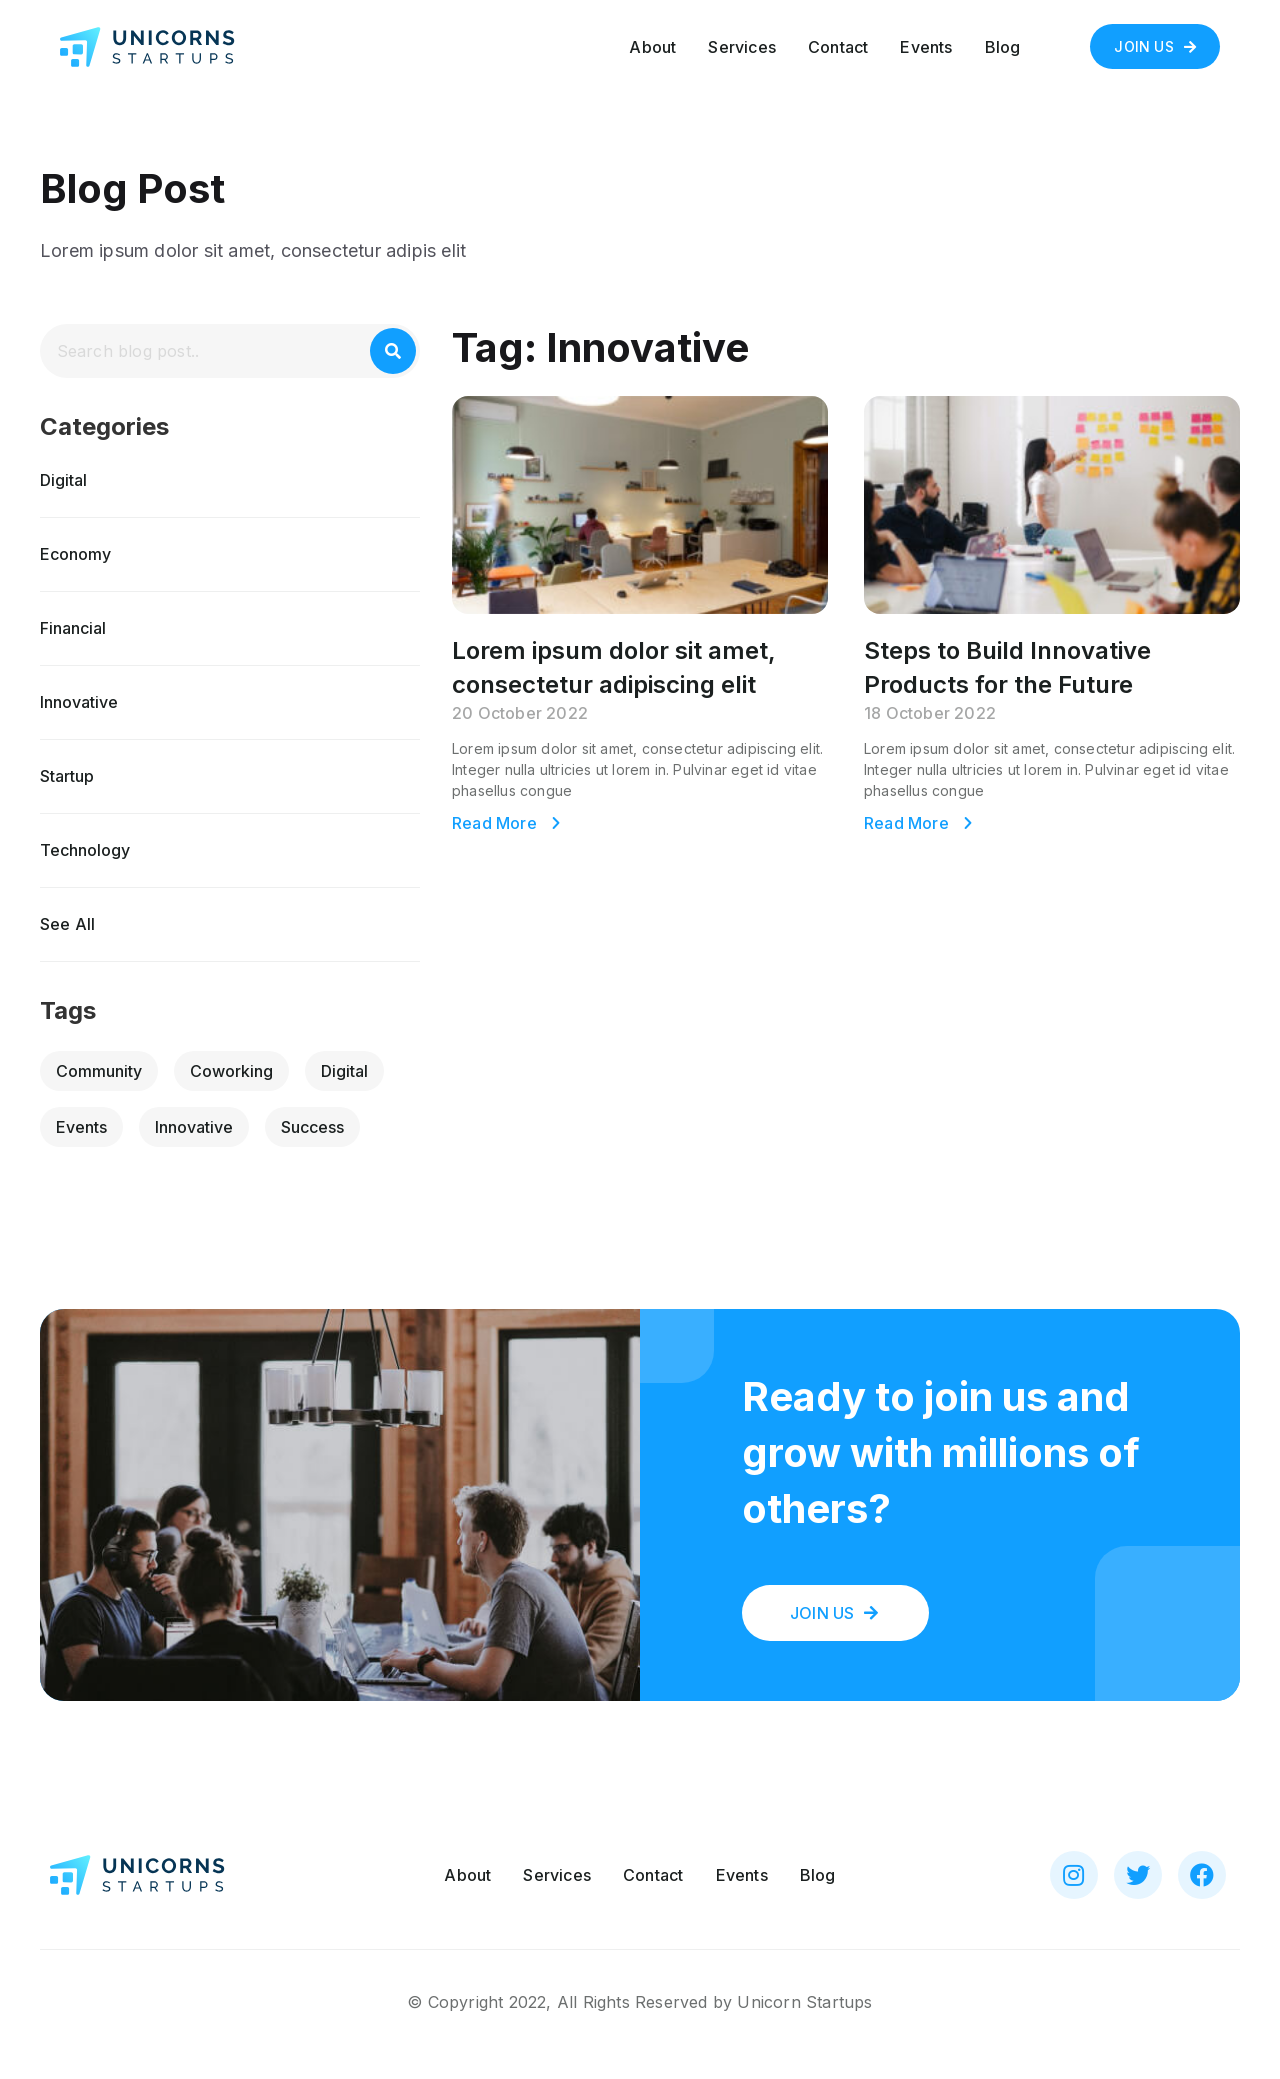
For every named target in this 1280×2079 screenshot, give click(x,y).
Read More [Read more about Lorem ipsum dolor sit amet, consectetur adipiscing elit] (496, 823)
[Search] (393, 351)
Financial (73, 628)
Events (926, 47)
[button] (1155, 46)
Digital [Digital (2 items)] (344, 1071)
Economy (75, 554)
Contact (838, 47)
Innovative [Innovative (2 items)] (194, 1127)
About (652, 47)
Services (742, 47)
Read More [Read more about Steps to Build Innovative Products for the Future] (908, 823)
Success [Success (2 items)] (312, 1127)
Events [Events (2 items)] (81, 1127)
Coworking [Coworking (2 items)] (231, 1071)
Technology (85, 850)
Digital (63, 480)
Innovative (79, 702)
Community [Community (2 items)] (99, 1071)
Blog (1003, 47)
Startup (67, 776)
